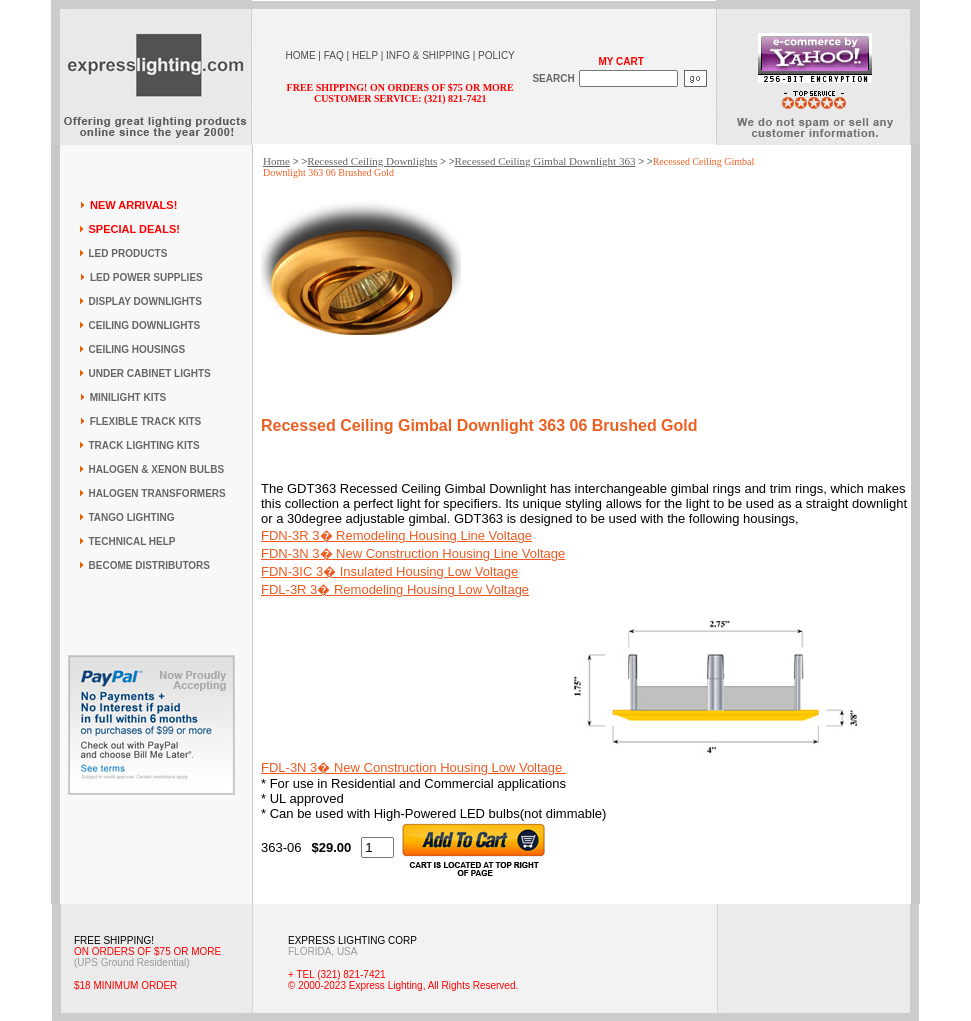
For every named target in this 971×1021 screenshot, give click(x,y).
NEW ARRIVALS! (133, 205)
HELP (365, 55)
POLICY (496, 55)
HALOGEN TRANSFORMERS (157, 493)
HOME (301, 55)
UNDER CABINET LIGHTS (150, 373)
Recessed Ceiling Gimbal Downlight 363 (545, 161)
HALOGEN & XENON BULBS (157, 469)
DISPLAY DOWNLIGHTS (145, 301)
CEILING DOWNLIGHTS (145, 325)
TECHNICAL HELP (132, 541)
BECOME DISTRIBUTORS (150, 565)
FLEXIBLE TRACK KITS (146, 421)
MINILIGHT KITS (128, 397)
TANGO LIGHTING (132, 517)
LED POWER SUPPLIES (146, 277)
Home (276, 161)
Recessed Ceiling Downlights (372, 161)
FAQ (334, 55)
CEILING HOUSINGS (137, 349)
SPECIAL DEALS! (134, 229)
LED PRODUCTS (128, 253)
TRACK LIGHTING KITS (144, 445)
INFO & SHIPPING (428, 55)
